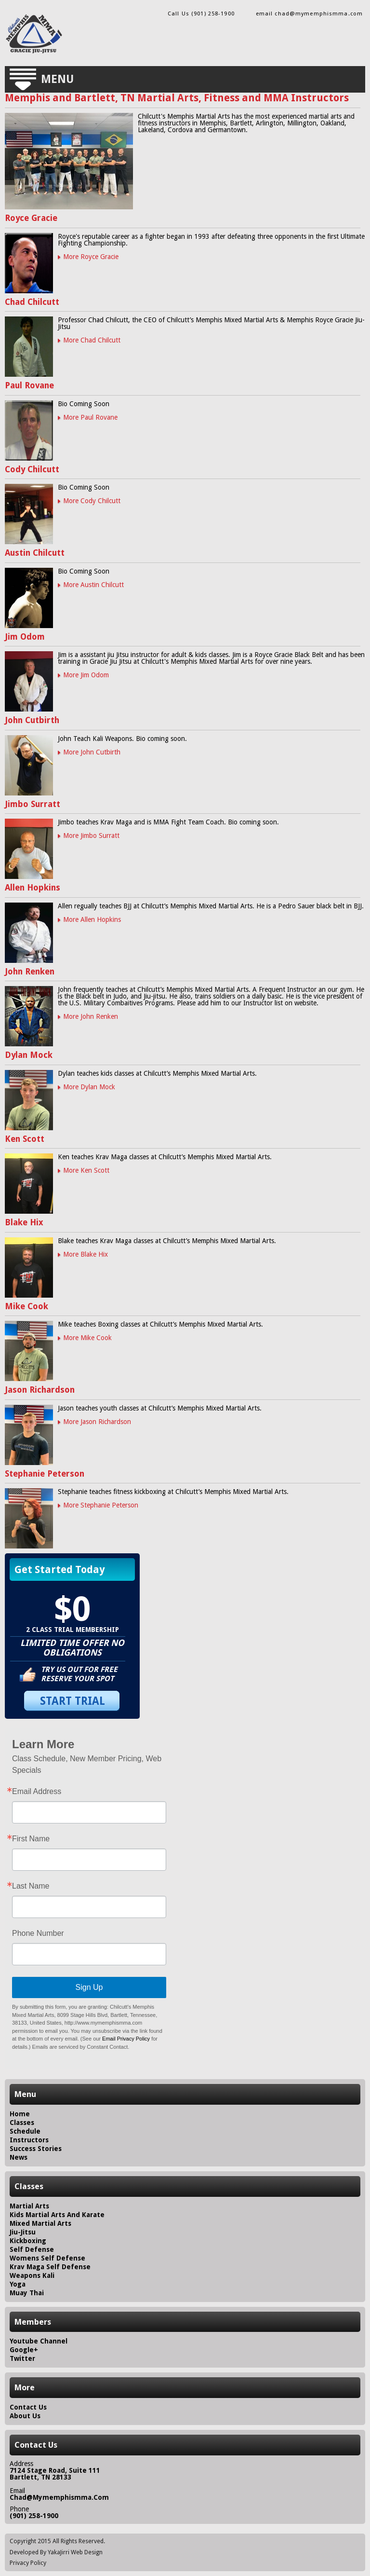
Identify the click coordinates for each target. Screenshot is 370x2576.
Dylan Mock (29, 1055)
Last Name (30, 1886)
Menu (57, 79)
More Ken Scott (86, 1170)
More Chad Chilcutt (91, 340)
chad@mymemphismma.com (59, 2497)
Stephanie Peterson (44, 1474)
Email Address (36, 1791)
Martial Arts (29, 2206)
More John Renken (90, 1016)
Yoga (18, 2284)
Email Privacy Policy (126, 2039)
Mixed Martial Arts (40, 2223)
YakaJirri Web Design (75, 2552)
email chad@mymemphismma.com (309, 14)
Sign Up (89, 1987)
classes (22, 2122)
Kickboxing (28, 2241)
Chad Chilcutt (32, 302)
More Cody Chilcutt (91, 501)
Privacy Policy (28, 2562)
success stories (36, 2148)
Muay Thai (27, 2293)
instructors (29, 2140)
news (18, 2157)
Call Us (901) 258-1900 (201, 14)
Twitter (22, 2358)
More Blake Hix (85, 1254)
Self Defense (32, 2249)
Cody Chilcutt (32, 469)
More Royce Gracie (91, 256)
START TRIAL (72, 1701)
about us (25, 2416)
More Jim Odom (86, 675)
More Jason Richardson (97, 1421)
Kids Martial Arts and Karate (57, 2215)
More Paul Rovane (90, 417)
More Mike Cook (87, 1338)
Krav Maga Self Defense (50, 2267)
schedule (25, 2131)
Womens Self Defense (47, 2258)
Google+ (24, 2350)
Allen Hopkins (32, 887)
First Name (31, 1839)
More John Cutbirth (91, 752)
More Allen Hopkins (92, 919)
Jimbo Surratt (32, 804)
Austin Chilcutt (35, 553)
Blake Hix (24, 1222)
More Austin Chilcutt (93, 585)
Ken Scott (24, 1139)
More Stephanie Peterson (100, 1505)
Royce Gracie (31, 218)
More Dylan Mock (89, 1087)
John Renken (29, 971)
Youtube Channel (38, 2341)
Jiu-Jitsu (23, 2232)
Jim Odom (25, 637)
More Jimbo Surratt (91, 835)
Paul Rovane (29, 385)
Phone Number (38, 1933)
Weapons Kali (32, 2275)
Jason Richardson (40, 1390)
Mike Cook (26, 1306)
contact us (28, 2407)
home (20, 2114)
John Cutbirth (32, 720)
